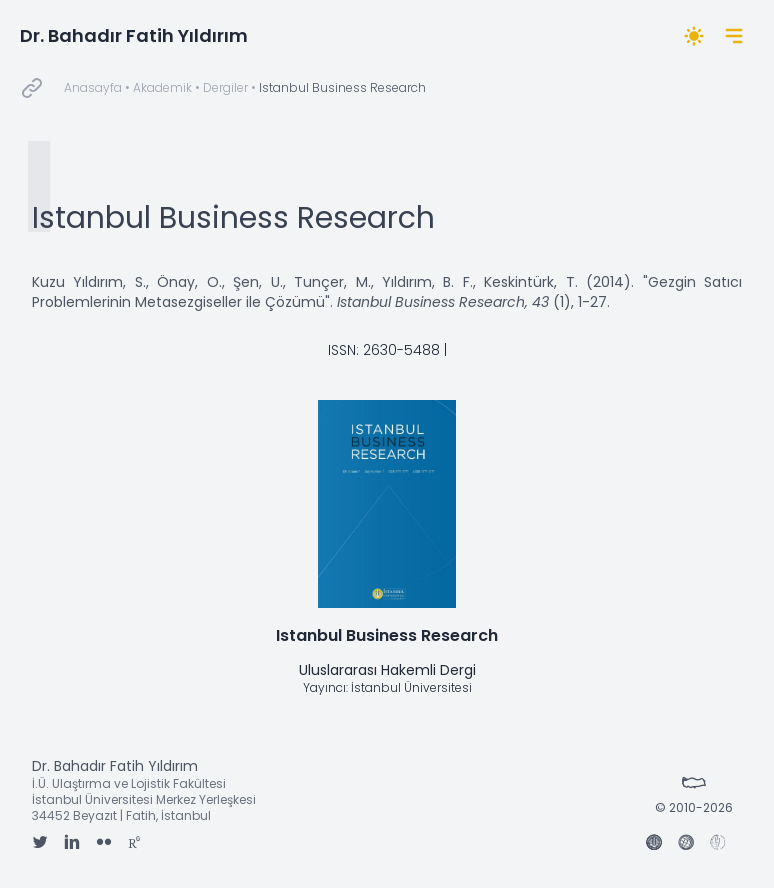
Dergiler (225, 87)
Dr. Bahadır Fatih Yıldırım (134, 35)
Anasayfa (93, 87)
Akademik (162, 87)
